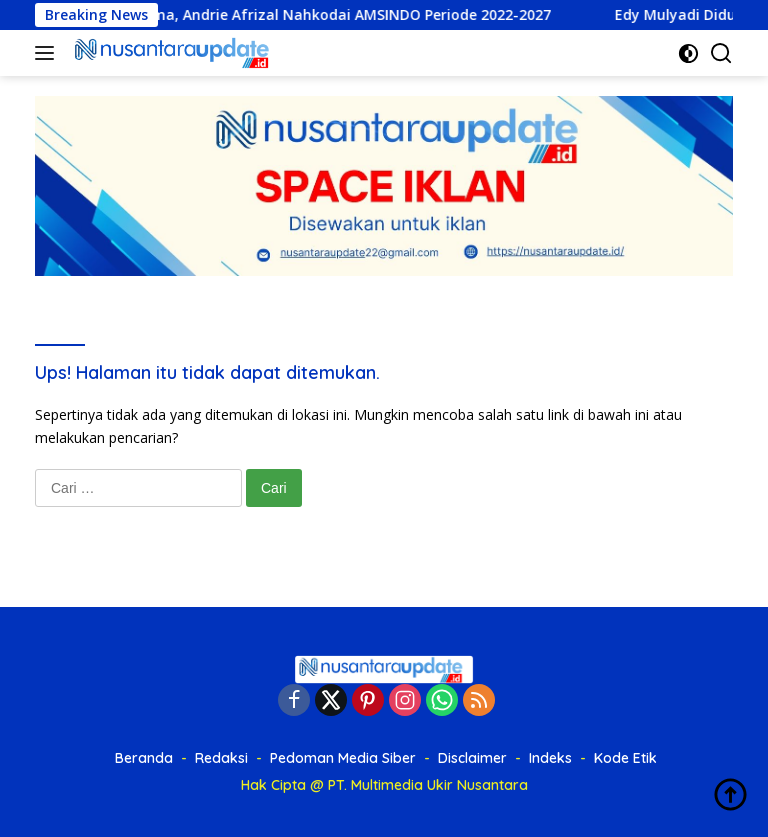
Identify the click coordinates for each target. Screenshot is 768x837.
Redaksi (221, 758)
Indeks (550, 758)
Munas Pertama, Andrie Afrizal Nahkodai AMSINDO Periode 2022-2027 (314, 15)
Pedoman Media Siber (343, 758)
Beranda (144, 758)
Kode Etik (625, 758)
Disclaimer (472, 758)
